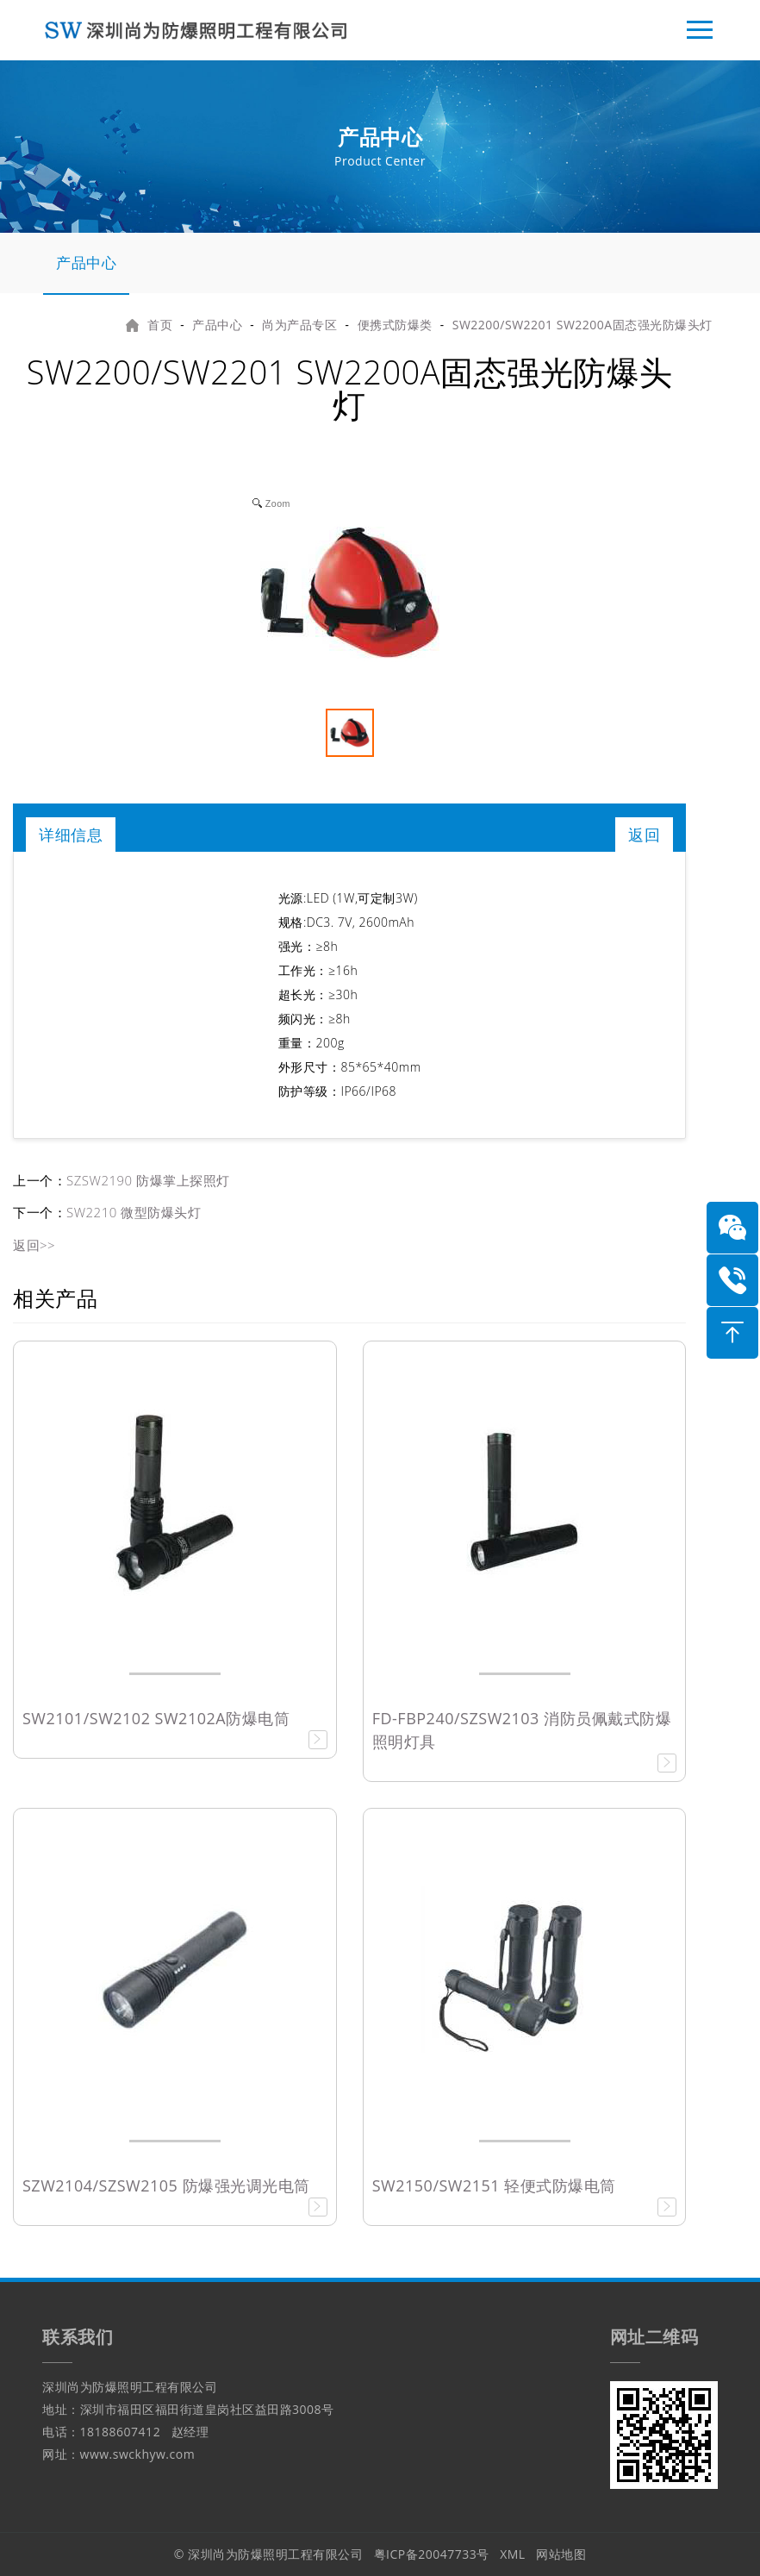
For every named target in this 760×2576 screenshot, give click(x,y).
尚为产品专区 (299, 324)
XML (513, 2554)
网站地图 (561, 2554)
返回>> (34, 1245)
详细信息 (71, 834)
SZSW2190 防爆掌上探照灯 (148, 1180)
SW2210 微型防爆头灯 (133, 1212)
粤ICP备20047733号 (431, 2554)
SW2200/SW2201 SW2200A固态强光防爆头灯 (582, 324)
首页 (159, 324)
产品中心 (86, 262)
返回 (644, 834)
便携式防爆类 (395, 324)
